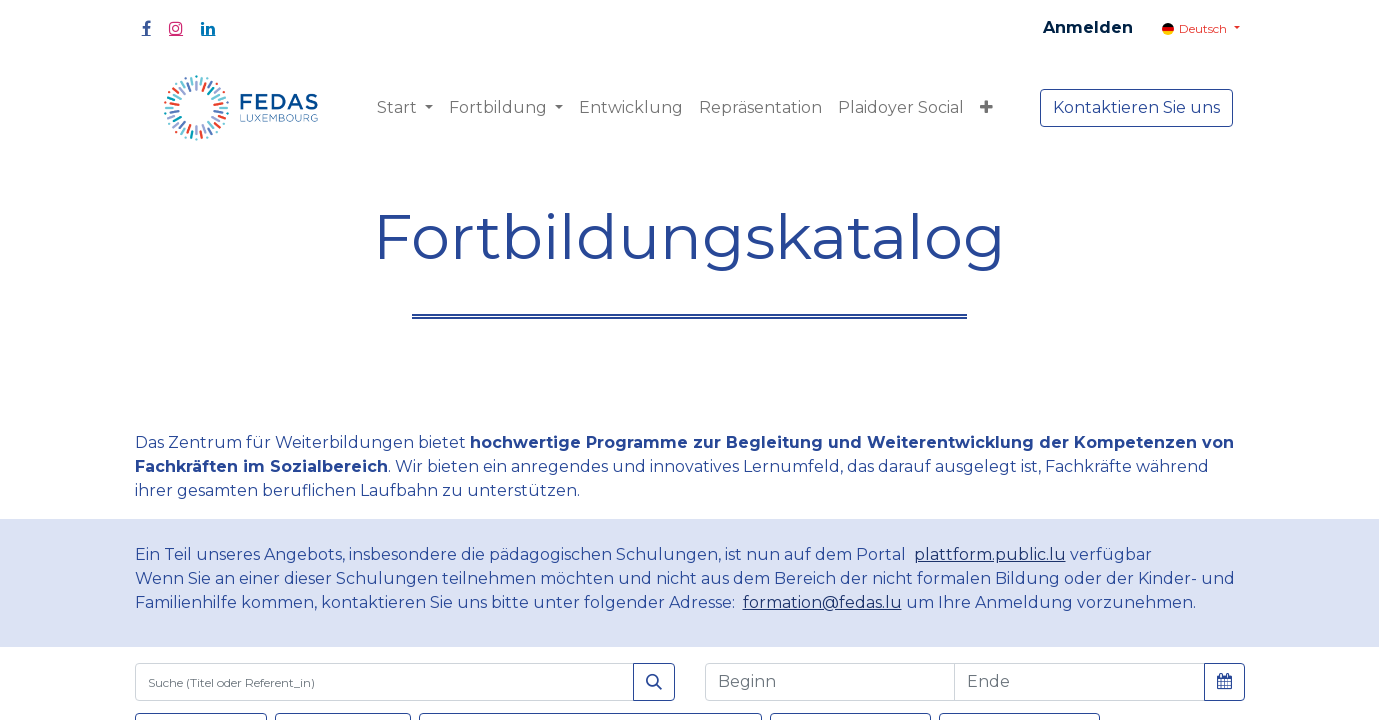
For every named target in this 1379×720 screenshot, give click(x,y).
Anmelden (1088, 27)
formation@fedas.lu (822, 602)
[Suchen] (654, 682)
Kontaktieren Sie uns (1136, 107)
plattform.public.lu (990, 554)
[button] (986, 108)
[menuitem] (631, 108)
